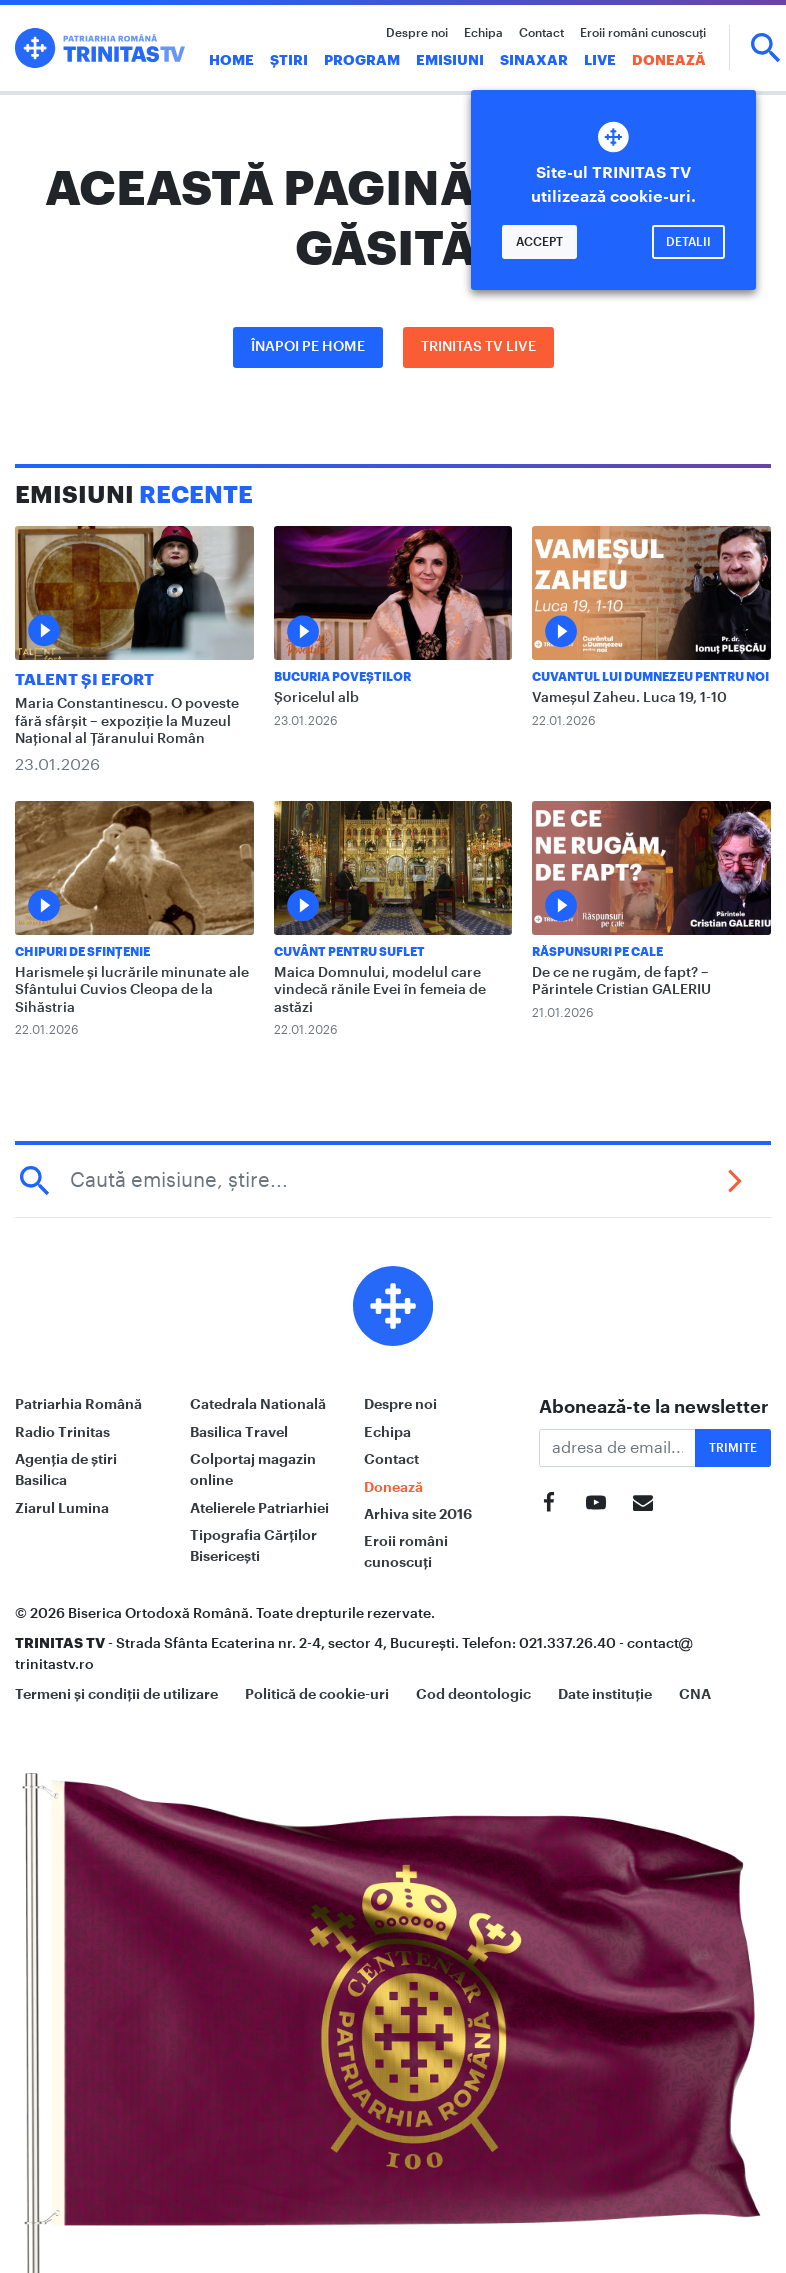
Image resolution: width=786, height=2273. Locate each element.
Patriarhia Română (78, 1404)
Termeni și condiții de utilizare (116, 1694)
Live (600, 60)
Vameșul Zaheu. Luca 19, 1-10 (629, 698)
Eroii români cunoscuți (643, 33)
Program (362, 60)
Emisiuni (450, 60)
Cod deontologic (473, 1694)
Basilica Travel (239, 1432)
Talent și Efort (84, 680)
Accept (539, 242)
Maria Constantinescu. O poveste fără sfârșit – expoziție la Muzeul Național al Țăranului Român (127, 721)
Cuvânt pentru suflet (349, 952)
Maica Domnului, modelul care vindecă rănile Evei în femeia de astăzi (380, 990)
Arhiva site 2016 (418, 1514)
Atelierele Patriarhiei (259, 1508)
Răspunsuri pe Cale (597, 952)
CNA (695, 1694)
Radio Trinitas (62, 1432)
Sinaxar (534, 60)
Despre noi (417, 33)
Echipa (483, 33)
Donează (669, 60)
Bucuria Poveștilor (342, 677)
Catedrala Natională (258, 1404)
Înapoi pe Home (308, 347)
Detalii (688, 242)
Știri (289, 60)
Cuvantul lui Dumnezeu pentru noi (650, 677)
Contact (541, 33)
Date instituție (605, 1694)
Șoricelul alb (316, 698)
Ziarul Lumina (62, 1508)
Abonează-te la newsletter (654, 1407)
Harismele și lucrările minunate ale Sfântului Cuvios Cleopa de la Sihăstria (132, 990)
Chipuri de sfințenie (82, 952)
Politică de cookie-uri (317, 1694)
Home (231, 60)
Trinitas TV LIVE (478, 347)
